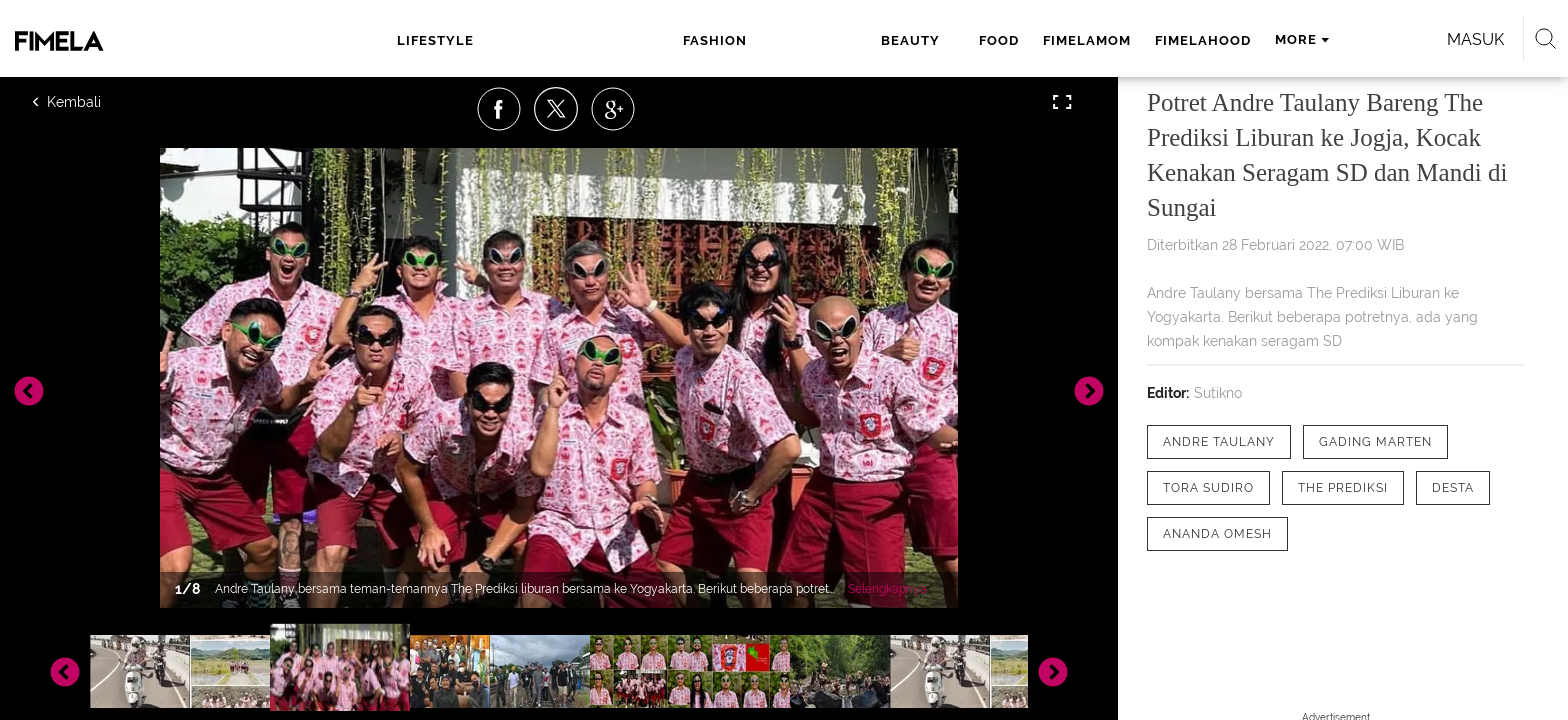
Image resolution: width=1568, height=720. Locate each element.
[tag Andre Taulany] (1219, 442)
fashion (564, 40)
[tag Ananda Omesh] (1217, 534)
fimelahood (927, 40)
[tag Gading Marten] (1375, 442)
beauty (649, 40)
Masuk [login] (1243, 39)
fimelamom (811, 40)
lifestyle (469, 40)
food (723, 40)
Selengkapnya (887, 589)
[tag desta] (1453, 488)
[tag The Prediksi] (1343, 488)
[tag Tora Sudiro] (1208, 488)
